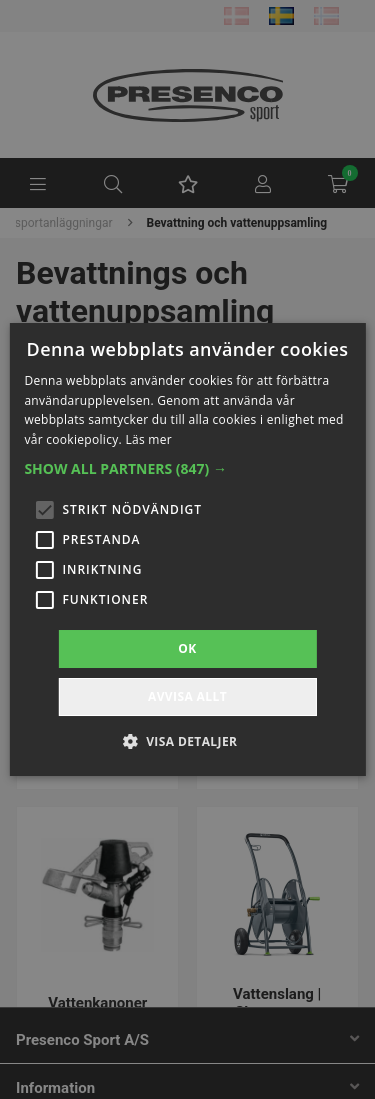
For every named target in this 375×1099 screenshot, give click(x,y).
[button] (187, 469)
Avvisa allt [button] (187, 696)
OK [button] (187, 648)
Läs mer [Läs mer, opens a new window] (148, 439)
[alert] (187, 549)
